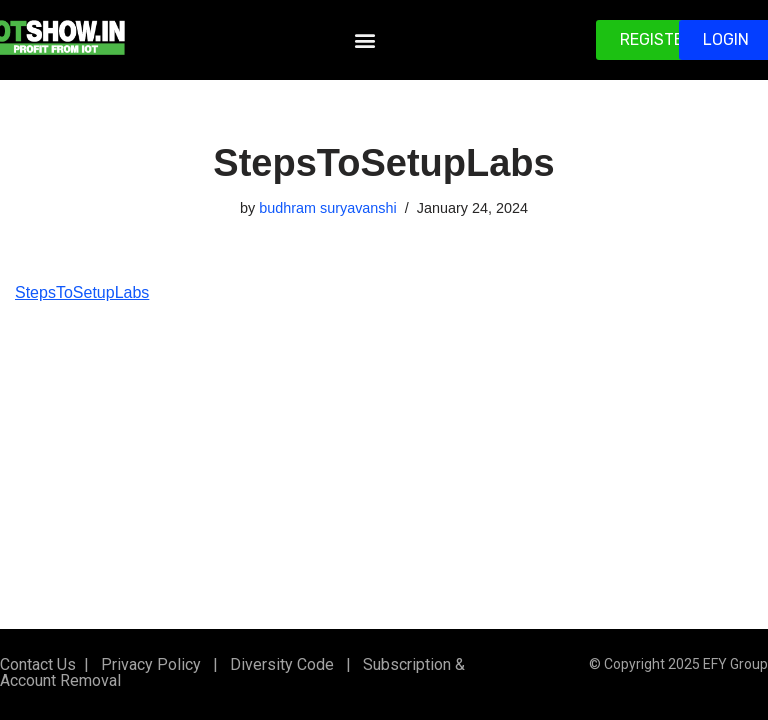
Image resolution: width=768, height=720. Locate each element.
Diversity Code (278, 664)
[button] (364, 40)
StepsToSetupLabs (82, 292)
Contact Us (38, 664)
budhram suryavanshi (328, 208)
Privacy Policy (149, 664)
